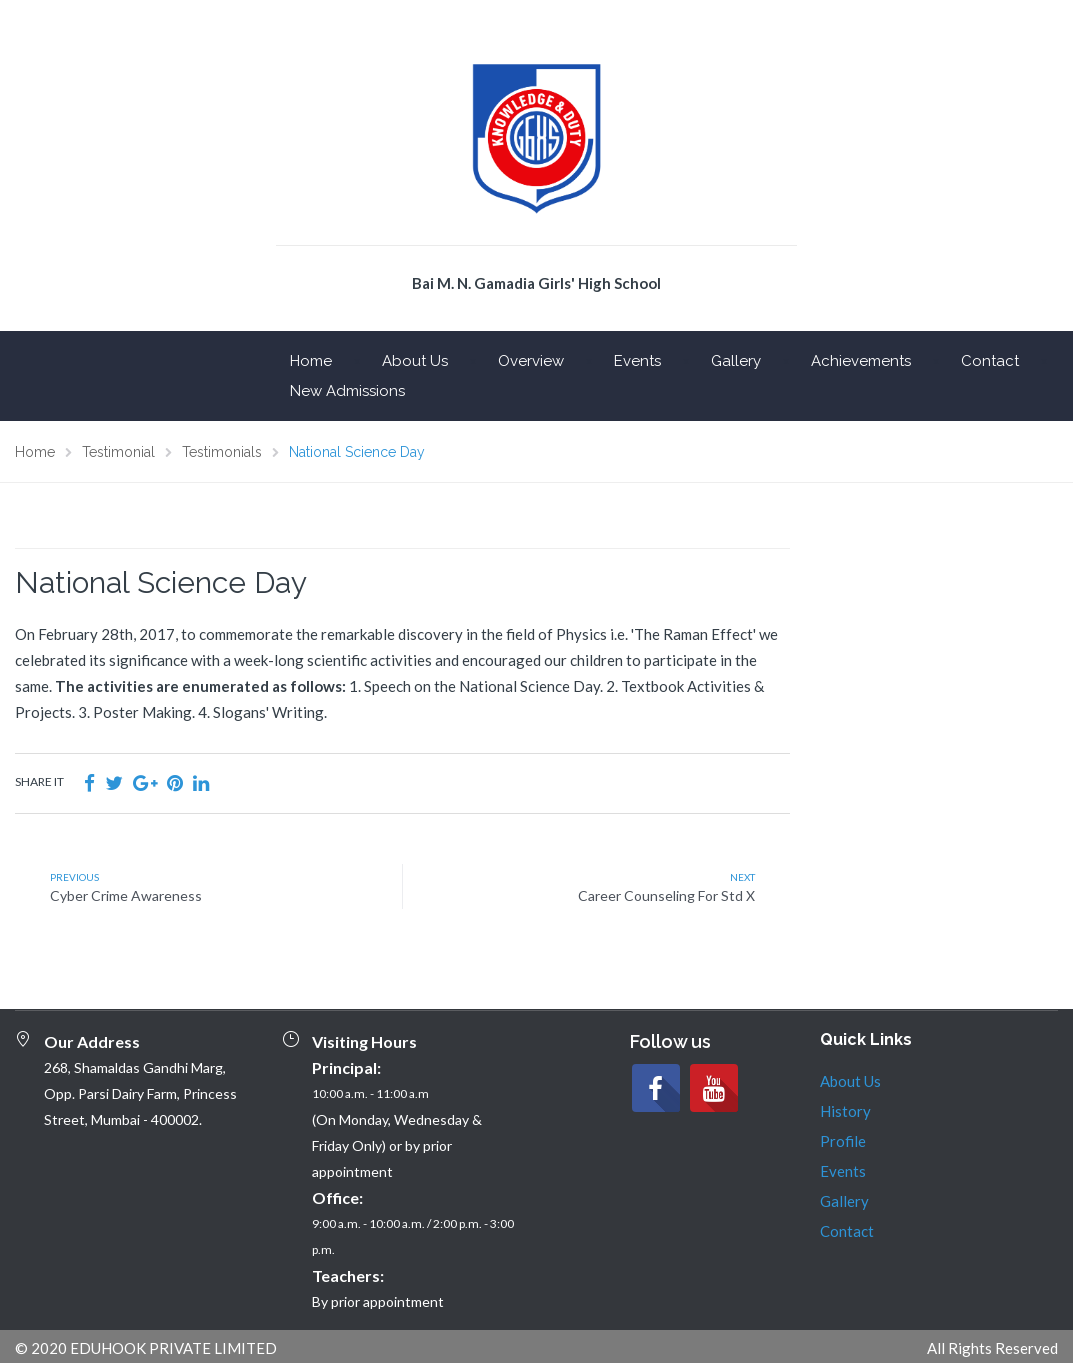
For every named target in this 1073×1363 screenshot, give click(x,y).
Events (637, 361)
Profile (843, 1141)
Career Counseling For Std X (666, 895)
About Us (415, 361)
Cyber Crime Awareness (126, 895)
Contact (990, 361)
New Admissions (347, 391)
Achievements (861, 361)
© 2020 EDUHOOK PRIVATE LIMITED (146, 1348)
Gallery (736, 361)
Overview (531, 361)
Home (311, 361)
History (845, 1111)
